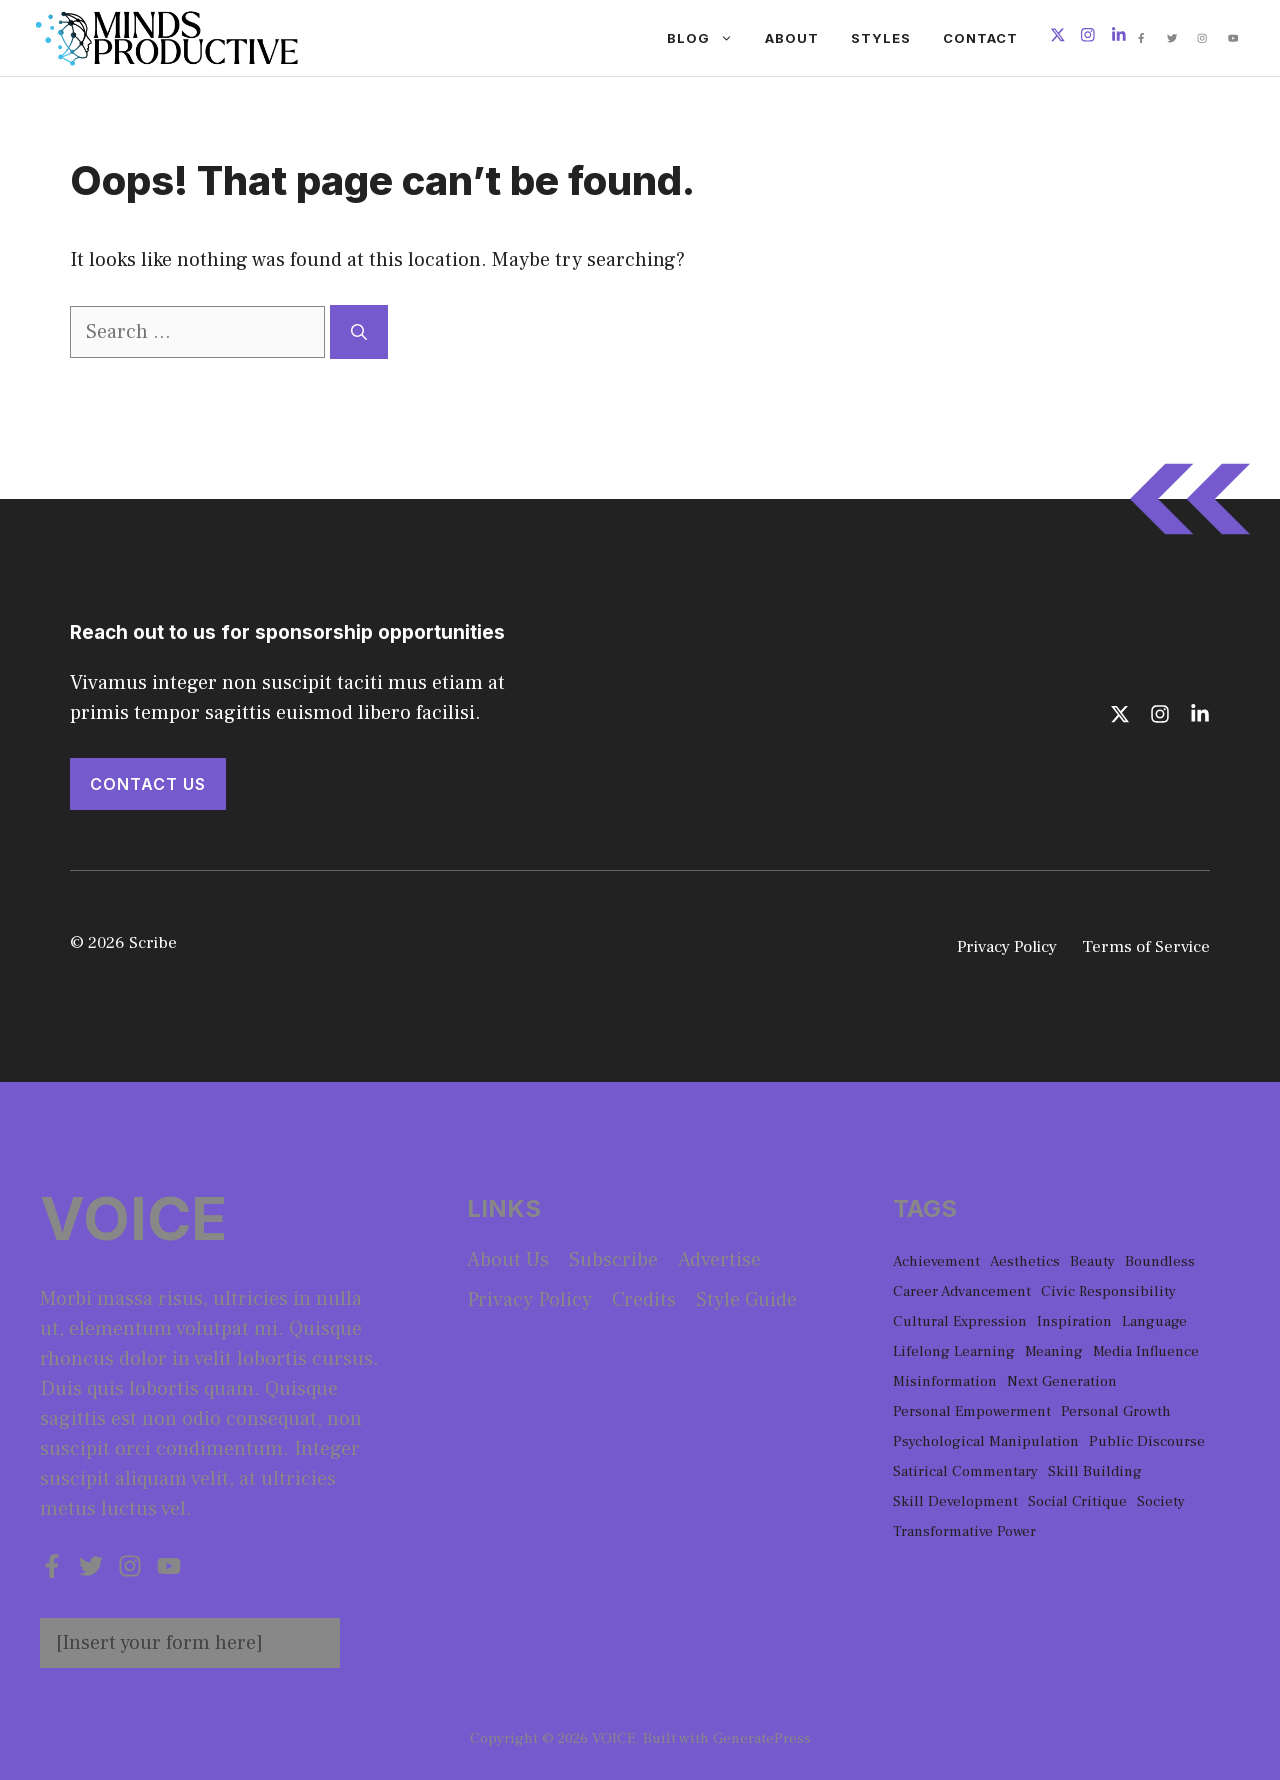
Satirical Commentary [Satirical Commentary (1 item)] (965, 1471)
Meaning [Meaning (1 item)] (1054, 1351)
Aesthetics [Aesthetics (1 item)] (1025, 1261)
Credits (644, 1300)
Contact (980, 38)
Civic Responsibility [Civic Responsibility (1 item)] (1108, 1291)
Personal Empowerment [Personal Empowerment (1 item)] (972, 1411)
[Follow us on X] (1058, 37)
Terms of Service (1146, 947)
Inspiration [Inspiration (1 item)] (1074, 1321)
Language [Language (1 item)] (1154, 1321)
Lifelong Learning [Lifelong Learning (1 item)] (954, 1351)
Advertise (719, 1260)
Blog (708, 38)
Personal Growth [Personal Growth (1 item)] (1116, 1411)
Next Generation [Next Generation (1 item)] (1062, 1381)
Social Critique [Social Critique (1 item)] (1077, 1501)
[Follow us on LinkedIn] (1119, 37)
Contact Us (148, 784)
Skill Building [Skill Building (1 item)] (1095, 1471)
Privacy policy (529, 1300)
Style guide (746, 1300)
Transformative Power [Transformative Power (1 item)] (964, 1531)
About (792, 38)
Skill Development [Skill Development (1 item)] (955, 1501)
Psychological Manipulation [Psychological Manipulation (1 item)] (986, 1441)
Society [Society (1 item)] (1161, 1501)
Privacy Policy (1007, 947)
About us (508, 1260)
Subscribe (613, 1260)
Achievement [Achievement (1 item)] (936, 1261)
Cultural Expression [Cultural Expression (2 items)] (960, 1321)
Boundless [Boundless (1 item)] (1160, 1261)
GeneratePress (762, 1738)
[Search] (359, 332)
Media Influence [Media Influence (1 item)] (1146, 1351)
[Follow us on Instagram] (1088, 37)
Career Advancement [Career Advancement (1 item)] (962, 1291)
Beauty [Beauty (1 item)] (1092, 1261)
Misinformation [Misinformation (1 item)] (945, 1381)
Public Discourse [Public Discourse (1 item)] (1147, 1441)
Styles (881, 38)
